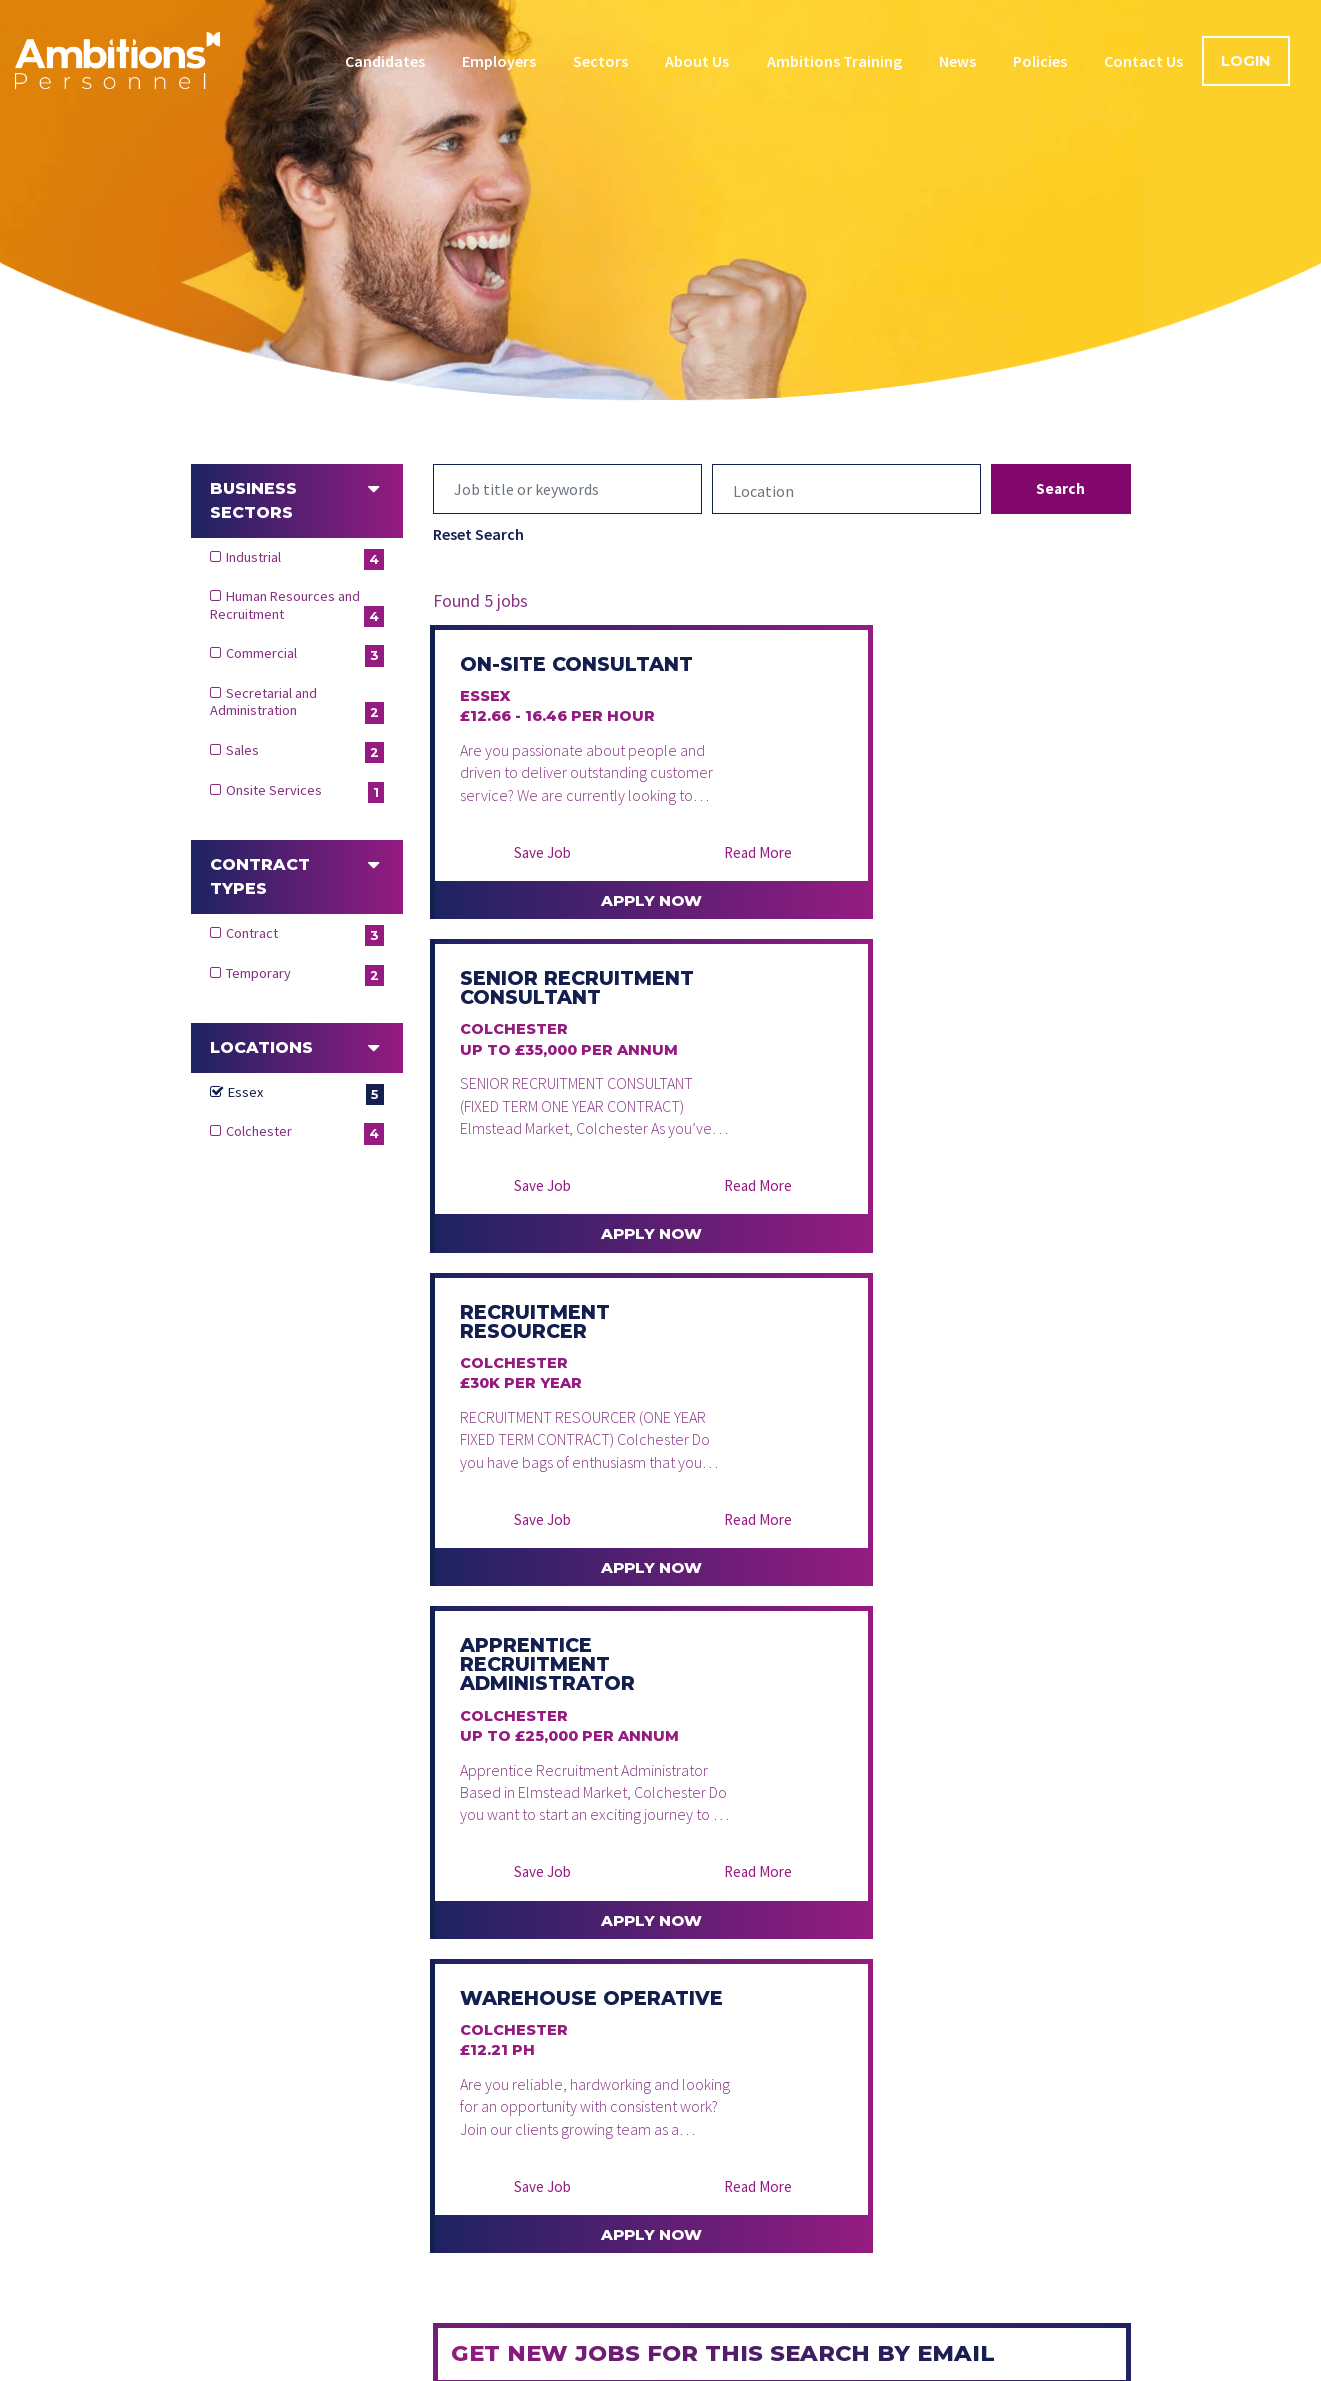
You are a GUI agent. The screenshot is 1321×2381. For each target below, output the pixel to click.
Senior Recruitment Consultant (895, 684)
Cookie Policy (673, 2366)
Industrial (305, 559)
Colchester (305, 1133)
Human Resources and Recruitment (297, 607)
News (957, 61)
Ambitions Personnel (117, 60)
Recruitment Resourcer (538, 1046)
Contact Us (1143, 61)
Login (1245, 61)
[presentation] (603, 1931)
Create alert (533, 2008)
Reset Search (478, 534)
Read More (681, 906)
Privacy (365, 2366)
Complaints (1022, 2366)
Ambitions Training (834, 61)
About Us (697, 61)
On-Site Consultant (533, 674)
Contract (305, 935)
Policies (1040, 61)
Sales (305, 752)
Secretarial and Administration (297, 704)
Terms (279, 2366)
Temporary (305, 975)
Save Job (518, 906)
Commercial (305, 655)
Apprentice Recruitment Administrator (907, 1056)
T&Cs (1097, 2015)
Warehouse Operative (531, 1418)
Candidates (385, 61)
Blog (849, 2312)
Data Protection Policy (508, 2366)
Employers (499, 61)
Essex (306, 1094)
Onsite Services (305, 792)
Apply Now (601, 956)
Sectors (600, 61)
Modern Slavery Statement (850, 2366)
